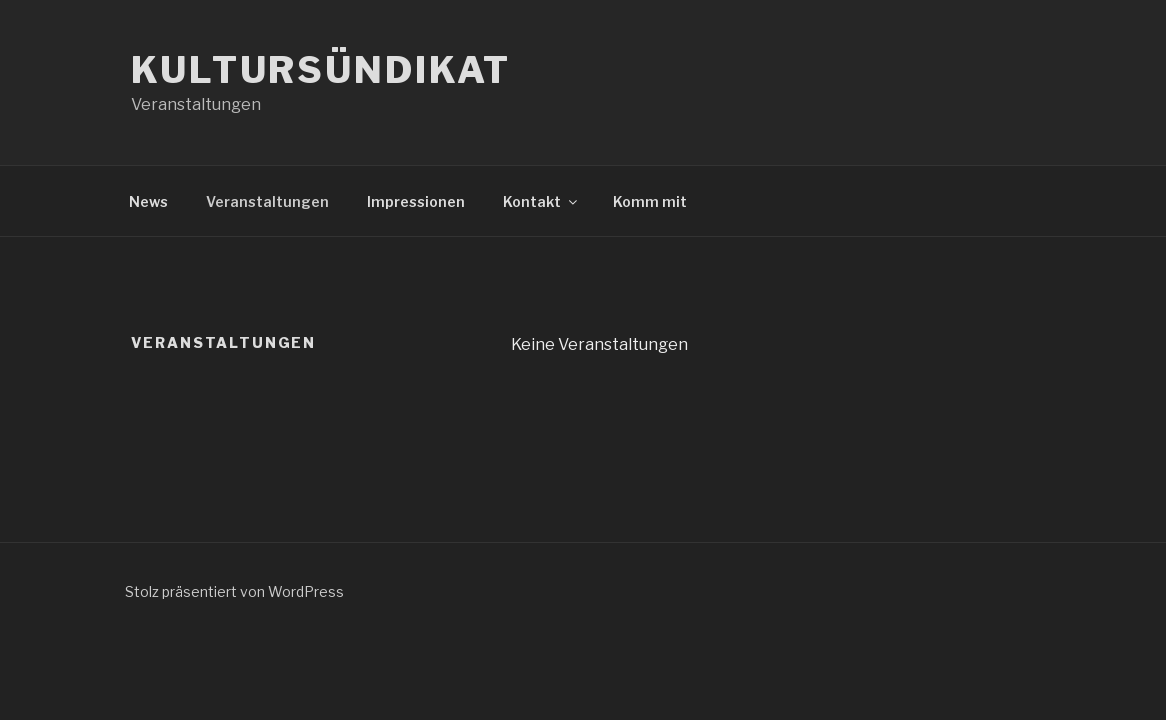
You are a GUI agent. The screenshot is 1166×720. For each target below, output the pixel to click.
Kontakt (541, 201)
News (148, 201)
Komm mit (650, 201)
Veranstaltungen (267, 201)
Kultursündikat (321, 70)
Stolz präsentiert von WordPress (234, 591)
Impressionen (416, 201)
